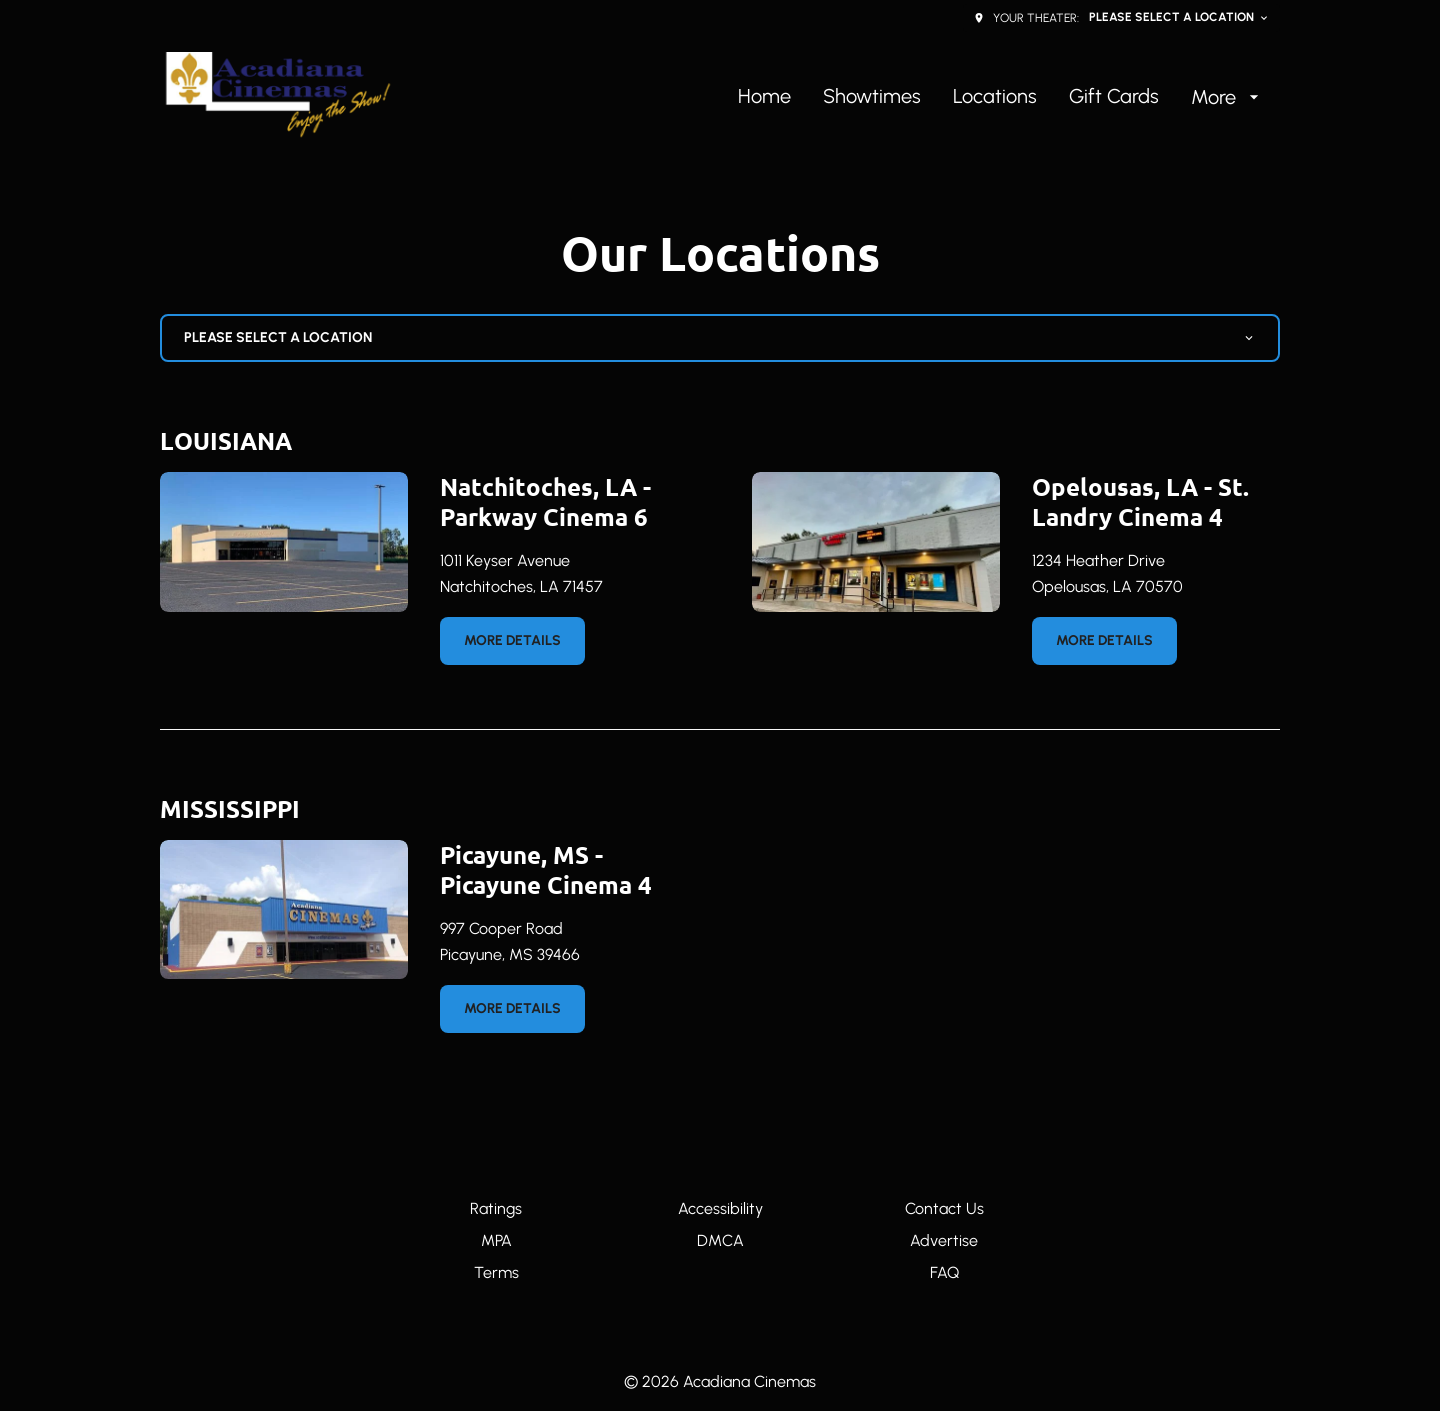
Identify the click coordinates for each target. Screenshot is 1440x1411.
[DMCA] (720, 1241)
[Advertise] (944, 1241)
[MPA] (496, 1241)
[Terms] (496, 1273)
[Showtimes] (872, 97)
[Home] (764, 97)
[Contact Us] (944, 1209)
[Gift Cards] (1114, 97)
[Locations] (995, 97)
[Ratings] (496, 1209)
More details (512, 640)
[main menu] (1001, 97)
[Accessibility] (720, 1209)
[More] (1227, 97)
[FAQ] (944, 1273)
